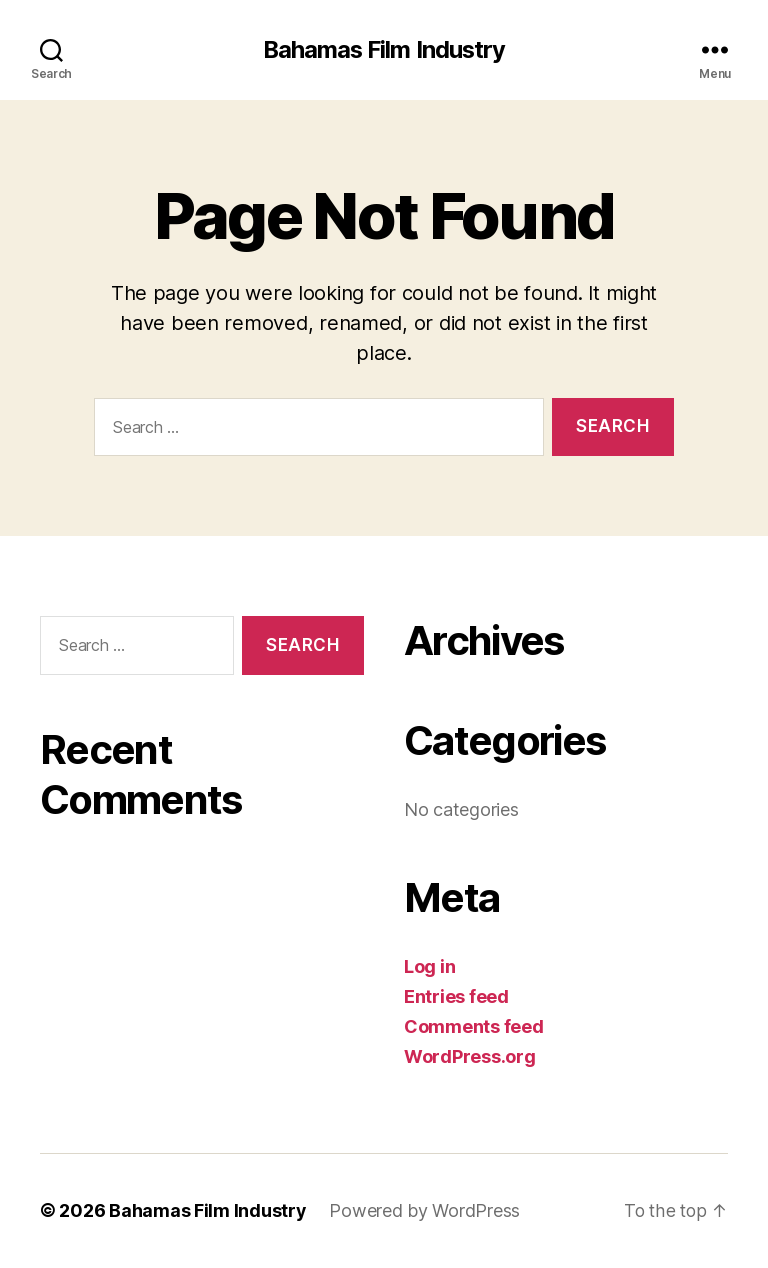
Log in (429, 967)
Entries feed (456, 997)
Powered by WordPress (425, 1211)
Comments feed (474, 1027)
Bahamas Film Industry (384, 50)
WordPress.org (470, 1057)
